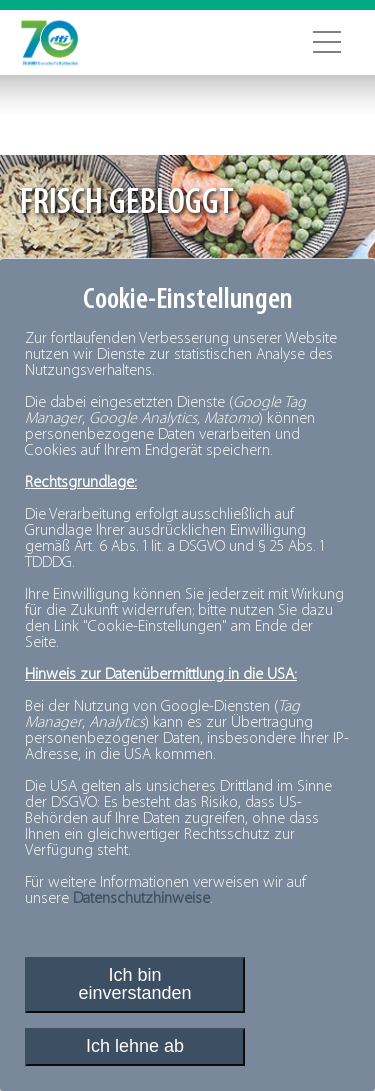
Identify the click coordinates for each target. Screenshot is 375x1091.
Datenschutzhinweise (141, 899)
